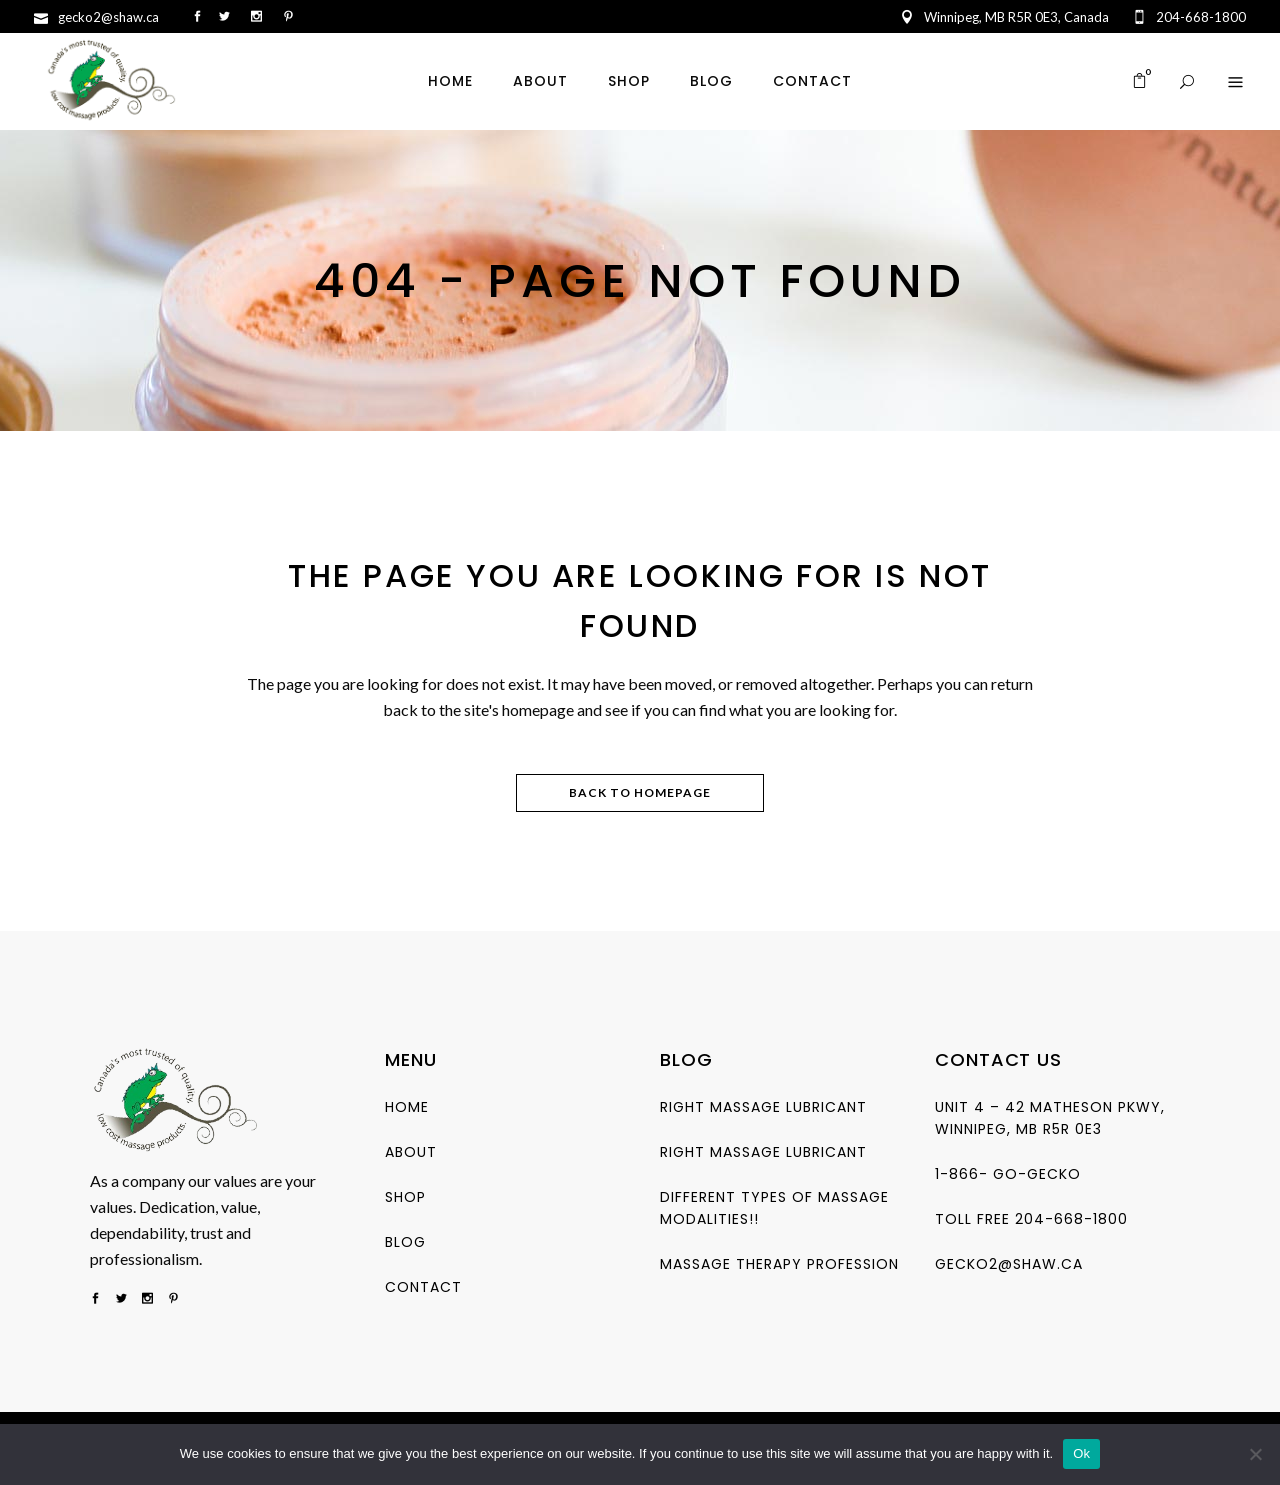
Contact (423, 1287)
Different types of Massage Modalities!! (774, 1208)
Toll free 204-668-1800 (1031, 1219)
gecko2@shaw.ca (1009, 1264)
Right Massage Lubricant (763, 1107)
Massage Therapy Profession (779, 1264)
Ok (1081, 1453)
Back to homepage (640, 792)
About (411, 1152)
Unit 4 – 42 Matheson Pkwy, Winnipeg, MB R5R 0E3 (1050, 1118)
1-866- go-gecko (1008, 1174)
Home (407, 1107)
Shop (405, 1197)
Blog (405, 1242)
